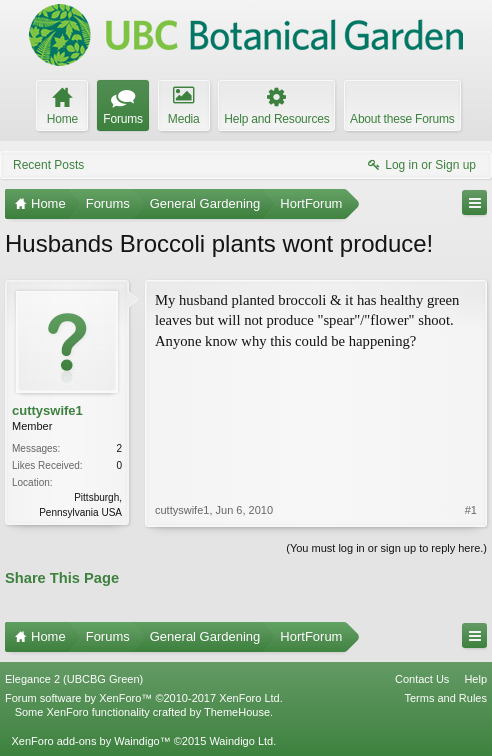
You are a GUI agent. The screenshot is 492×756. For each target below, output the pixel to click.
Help (475, 679)
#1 (471, 510)
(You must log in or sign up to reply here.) (386, 548)
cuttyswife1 (47, 410)
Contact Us (422, 679)
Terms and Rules (445, 698)
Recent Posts (48, 165)
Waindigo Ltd (241, 741)
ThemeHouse (237, 712)
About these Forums (402, 119)
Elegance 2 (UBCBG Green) (74, 679)
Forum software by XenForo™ (144, 698)
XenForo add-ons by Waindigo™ (90, 741)
